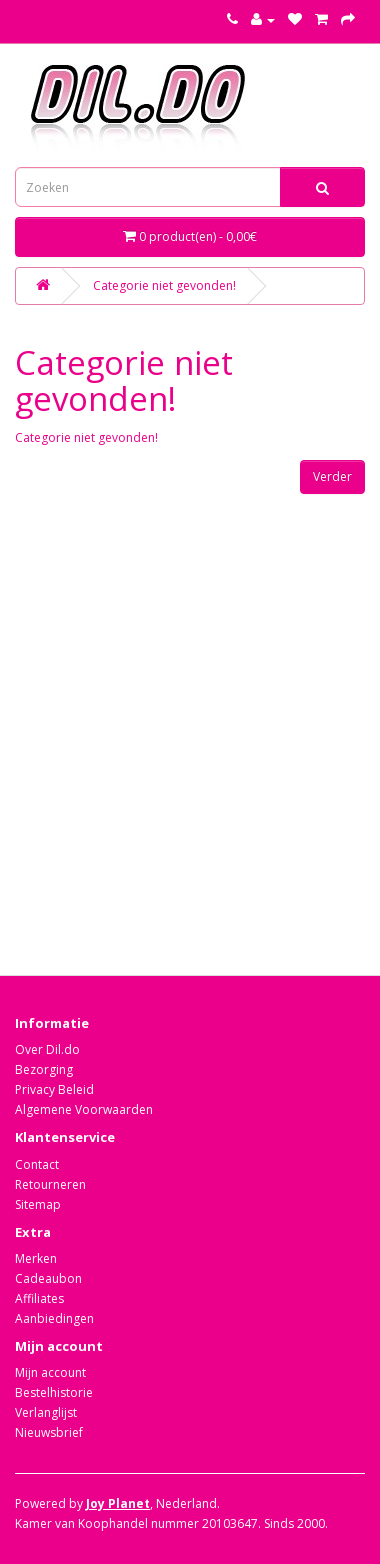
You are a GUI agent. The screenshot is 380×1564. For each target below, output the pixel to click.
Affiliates (39, 1298)
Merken (36, 1258)
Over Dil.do (47, 1049)
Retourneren (50, 1184)
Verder (332, 476)
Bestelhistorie (54, 1392)
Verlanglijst (46, 1412)
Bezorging (44, 1069)
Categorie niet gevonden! (164, 285)
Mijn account (50, 1372)
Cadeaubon (48, 1278)
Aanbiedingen (54, 1318)
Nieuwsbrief (49, 1432)
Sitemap (38, 1204)
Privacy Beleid (54, 1089)
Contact (37, 1164)
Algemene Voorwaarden (84, 1109)
